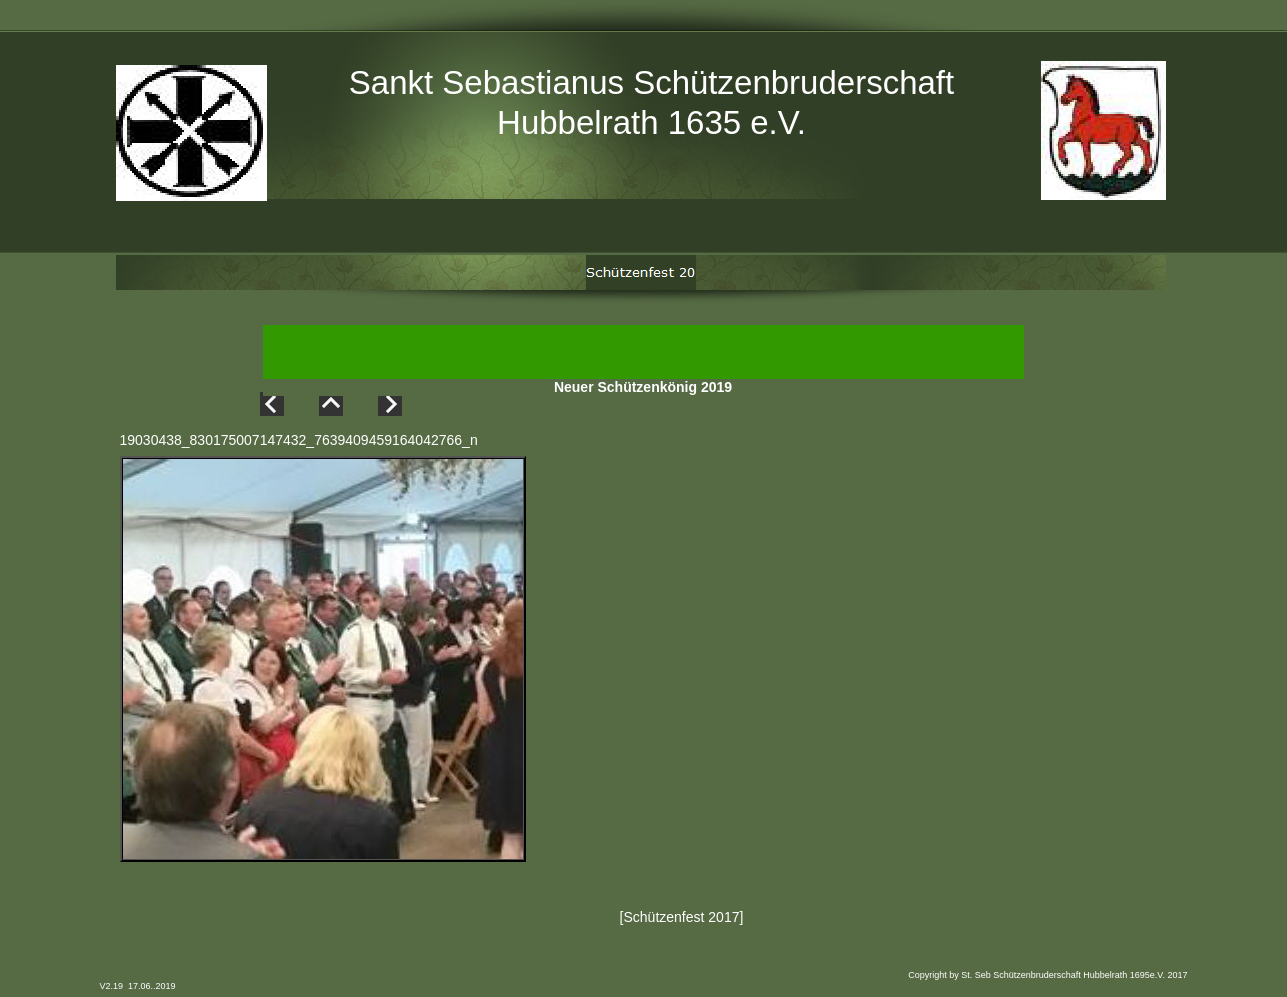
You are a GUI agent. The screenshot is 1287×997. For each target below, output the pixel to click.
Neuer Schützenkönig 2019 (643, 389)
